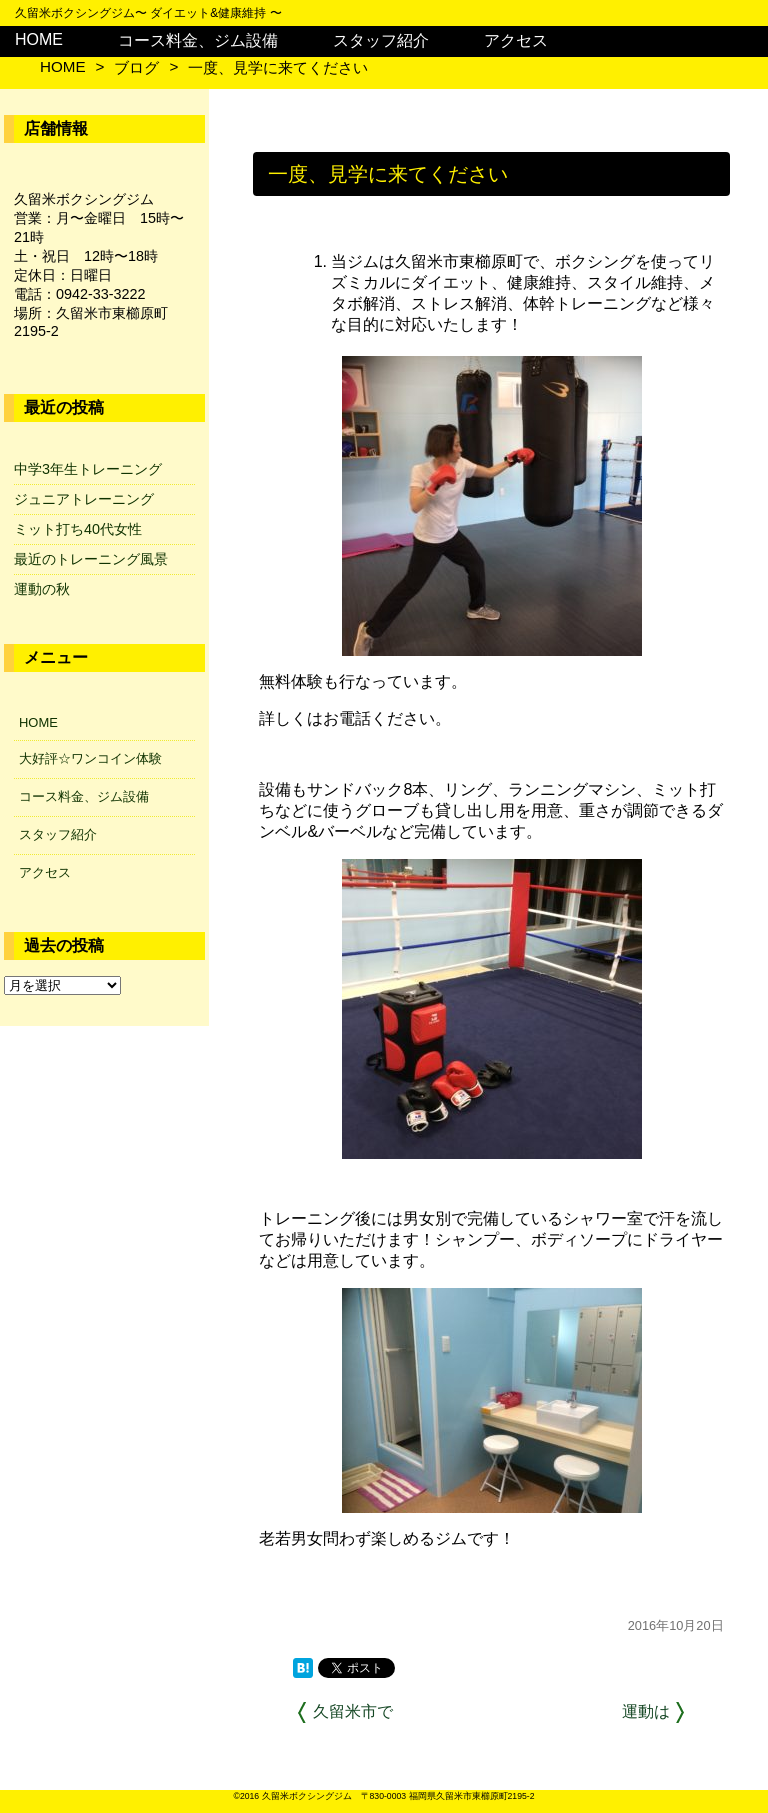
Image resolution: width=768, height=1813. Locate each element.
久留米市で (353, 1711)
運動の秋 (42, 589)
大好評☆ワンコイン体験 (90, 758)
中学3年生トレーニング (88, 469)
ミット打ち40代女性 (78, 529)
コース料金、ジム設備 (198, 40)
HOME (39, 39)
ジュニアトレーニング (84, 499)
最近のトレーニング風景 (91, 559)
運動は (646, 1711)
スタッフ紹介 (381, 40)
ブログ (136, 67)
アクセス (516, 40)
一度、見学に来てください (278, 67)
